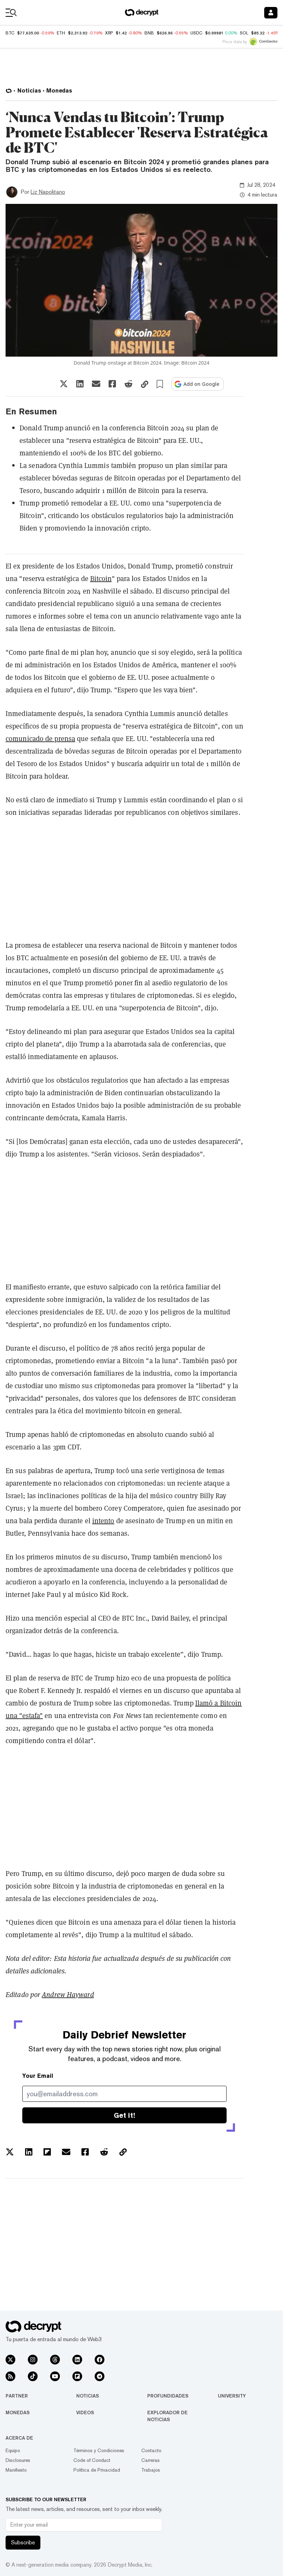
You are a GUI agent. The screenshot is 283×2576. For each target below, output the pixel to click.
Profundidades (167, 2396)
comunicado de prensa (40, 738)
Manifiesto (16, 2470)
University (232, 2396)
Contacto (151, 2450)
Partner (17, 2396)
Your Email (37, 2076)
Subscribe (23, 2542)
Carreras (150, 2460)
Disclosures (18, 2460)
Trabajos (150, 2470)
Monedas (18, 2412)
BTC (10, 33)
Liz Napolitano (48, 192)
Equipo (13, 2450)
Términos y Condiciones (98, 2450)
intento (103, 1520)
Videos (85, 2412)
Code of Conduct (91, 2460)
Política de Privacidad (96, 2470)
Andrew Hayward (68, 1994)
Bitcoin (101, 578)
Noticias (87, 2396)
